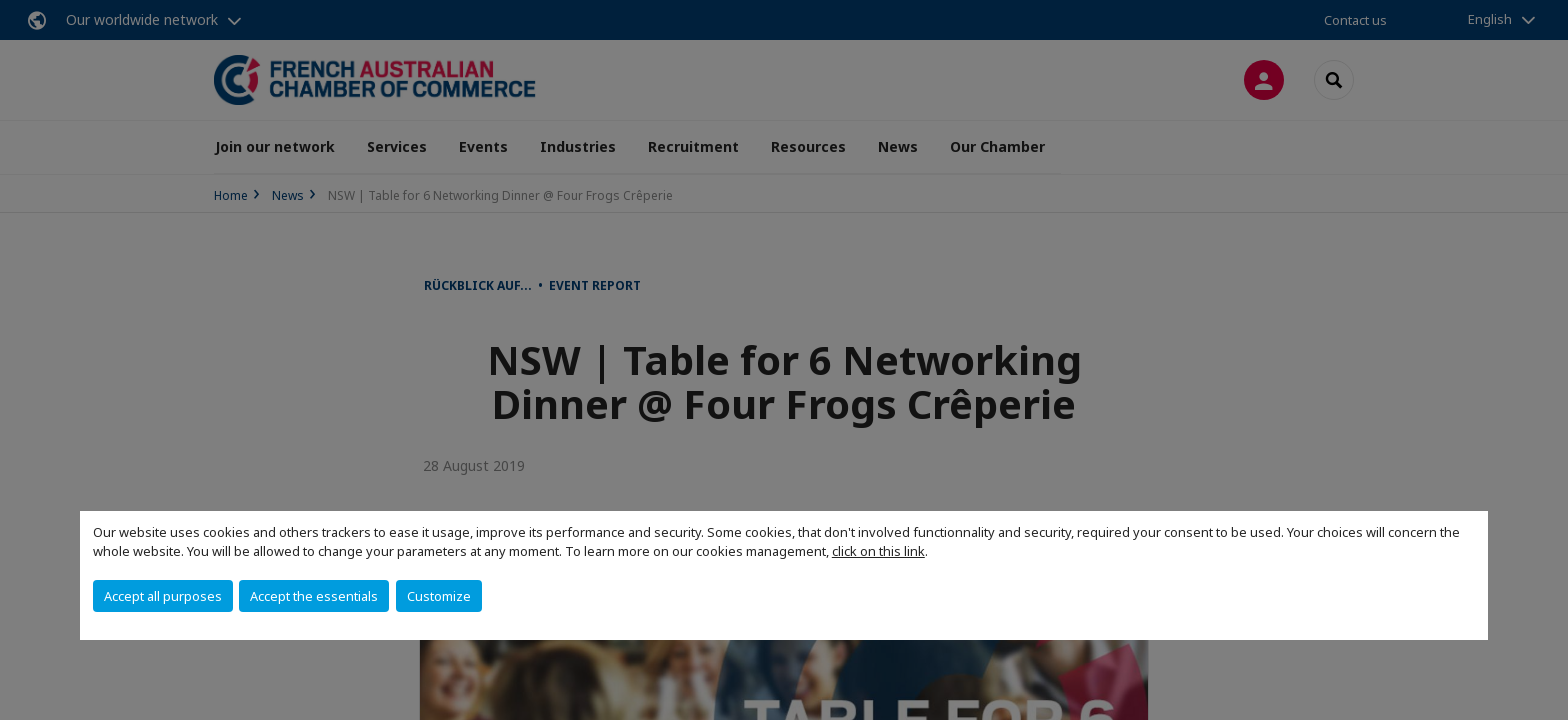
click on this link (878, 551)
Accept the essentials (314, 596)
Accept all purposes (163, 596)
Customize (439, 596)
